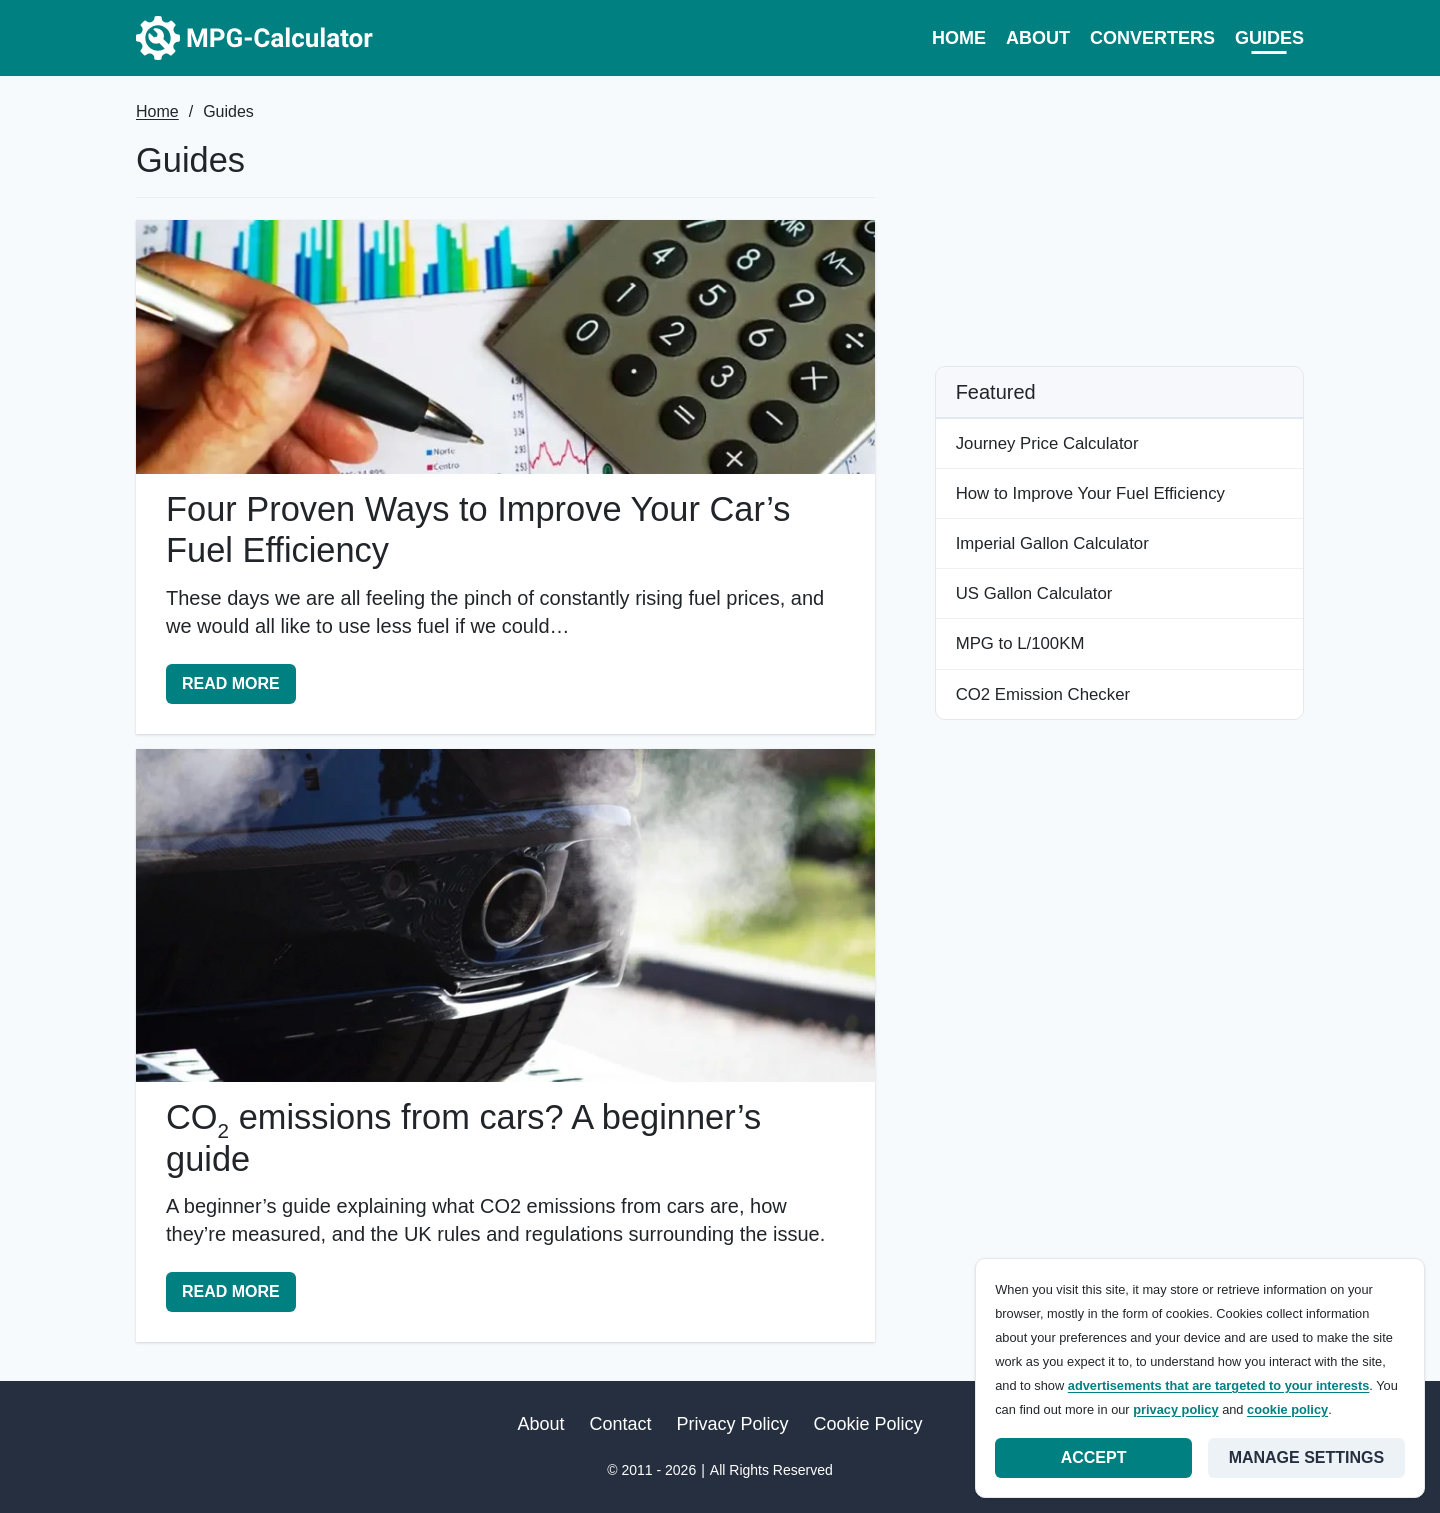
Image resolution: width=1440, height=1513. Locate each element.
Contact (620, 1424)
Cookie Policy (868, 1424)
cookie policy (1287, 1409)
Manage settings (1307, 1457)
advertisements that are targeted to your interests (1219, 1385)
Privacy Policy (733, 1424)
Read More (238, 688)
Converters (1152, 38)
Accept (1094, 1457)
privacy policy (1175, 1409)
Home (959, 38)
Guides (1269, 38)
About (1038, 38)
